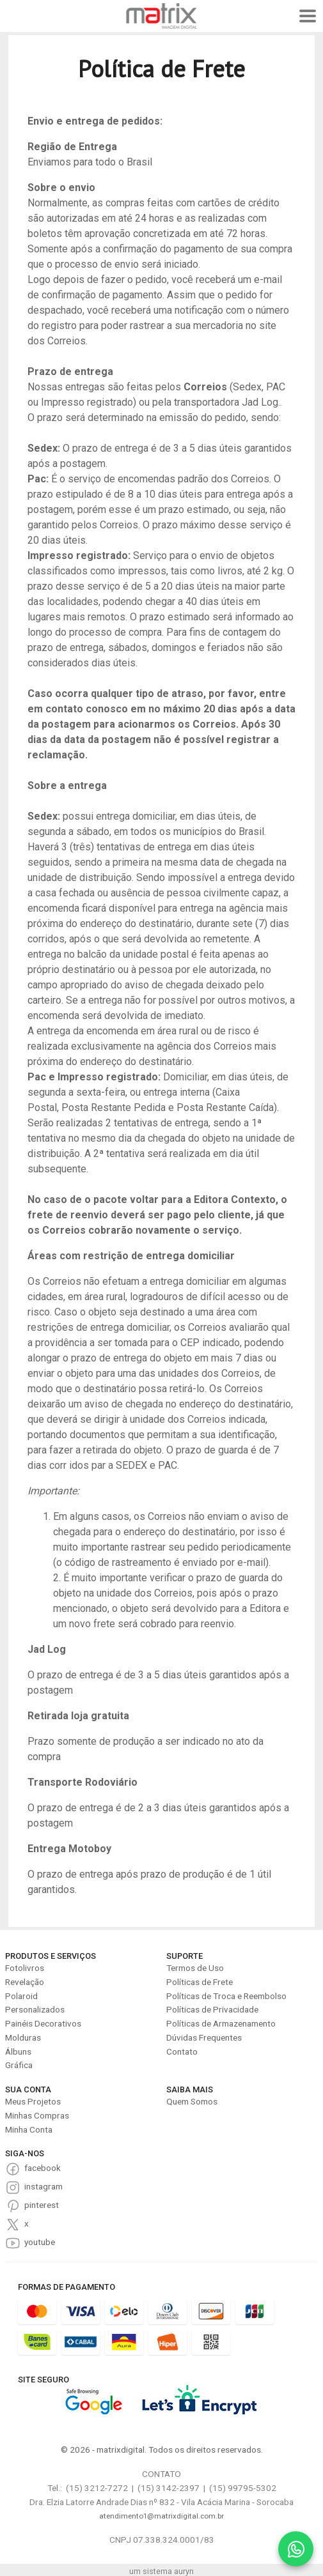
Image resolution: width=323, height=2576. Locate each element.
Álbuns (18, 2051)
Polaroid (21, 1996)
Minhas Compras (37, 2115)
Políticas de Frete (199, 1982)
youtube (39, 2242)
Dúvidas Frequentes (204, 2037)
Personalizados (35, 2009)
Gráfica (19, 2065)
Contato (182, 2051)
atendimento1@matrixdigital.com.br (161, 2515)
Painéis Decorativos (43, 2023)
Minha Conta (28, 2129)
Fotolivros (24, 1968)
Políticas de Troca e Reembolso (226, 1996)
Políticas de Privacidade (212, 2009)
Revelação (24, 1982)
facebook (42, 2168)
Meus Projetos (33, 2101)
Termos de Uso (195, 1968)
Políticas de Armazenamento (221, 2023)
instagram (43, 2186)
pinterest (41, 2205)
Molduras (23, 2037)
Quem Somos (191, 2101)
